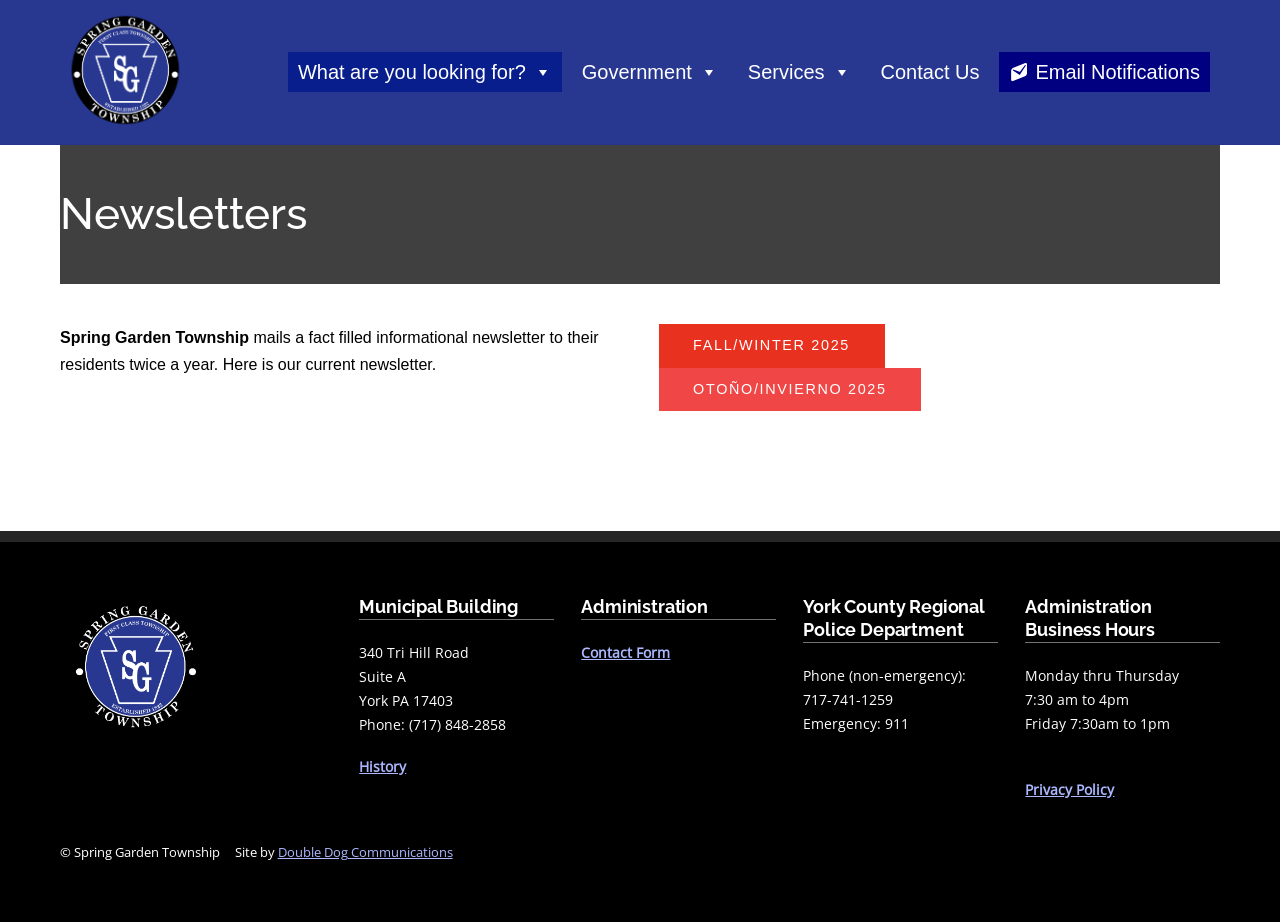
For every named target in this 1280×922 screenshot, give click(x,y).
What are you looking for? (425, 72)
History (382, 766)
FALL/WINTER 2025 (771, 345)
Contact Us (930, 72)
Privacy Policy (1069, 789)
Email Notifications (1117, 72)
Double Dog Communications (365, 852)
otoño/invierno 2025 (790, 389)
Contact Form (625, 652)
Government (650, 72)
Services (799, 72)
